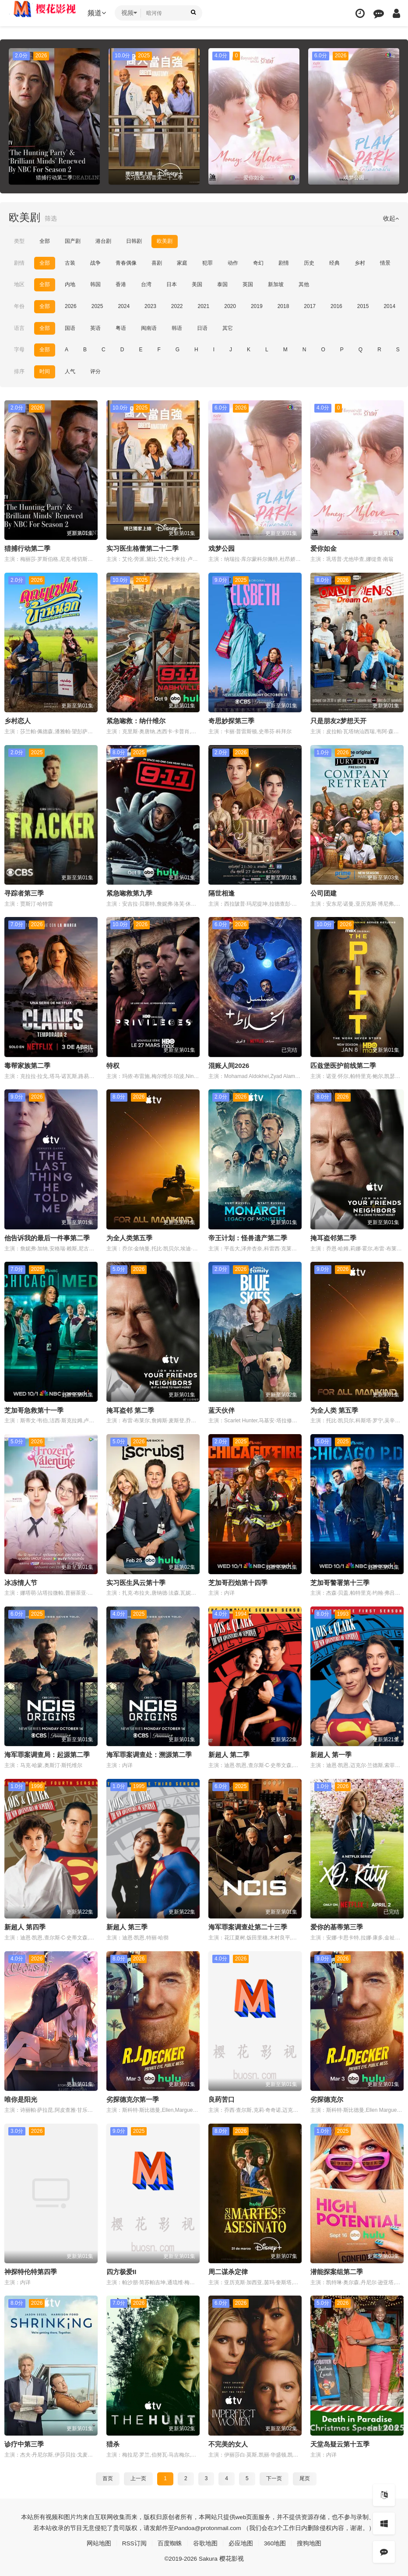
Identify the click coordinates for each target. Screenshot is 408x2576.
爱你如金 (323, 548)
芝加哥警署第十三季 (339, 1582)
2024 (124, 306)
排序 (19, 371)
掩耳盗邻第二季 (333, 1237)
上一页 (138, 2477)
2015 (363, 306)
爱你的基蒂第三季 (336, 1926)
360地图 (275, 2541)
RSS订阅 (134, 2541)
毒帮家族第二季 (27, 1065)
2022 (177, 306)
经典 (334, 263)
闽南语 (149, 328)
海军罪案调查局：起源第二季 (47, 1753)
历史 (309, 263)
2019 (257, 306)
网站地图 (98, 2541)
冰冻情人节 (20, 1582)
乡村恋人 (17, 720)
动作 (233, 263)
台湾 (146, 284)
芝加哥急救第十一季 (33, 1409)
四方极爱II (121, 2271)
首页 (107, 2477)
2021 (204, 306)
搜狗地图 (309, 2541)
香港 (121, 284)
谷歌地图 (205, 2541)
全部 (44, 241)
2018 (283, 306)
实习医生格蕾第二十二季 (142, 548)
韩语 (177, 328)
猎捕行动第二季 (27, 548)
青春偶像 (126, 263)
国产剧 (73, 241)
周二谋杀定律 (228, 2271)
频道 (97, 13)
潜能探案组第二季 (336, 2271)
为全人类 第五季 (334, 1409)
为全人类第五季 (129, 1237)
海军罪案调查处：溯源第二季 (149, 1753)
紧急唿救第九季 (129, 892)
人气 (70, 371)
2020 (230, 306)
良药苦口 (221, 2098)
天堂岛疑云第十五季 (339, 2442)
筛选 (51, 218)
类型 (19, 241)
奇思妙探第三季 (231, 720)
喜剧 (156, 263)
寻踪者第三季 (24, 892)
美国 (197, 284)
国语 (70, 328)
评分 (95, 371)
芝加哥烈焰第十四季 (237, 1582)
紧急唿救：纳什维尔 (135, 720)
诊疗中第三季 (24, 2442)
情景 (385, 263)
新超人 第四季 (25, 1926)
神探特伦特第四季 (30, 2271)
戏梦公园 (221, 548)
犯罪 (207, 263)
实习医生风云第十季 (135, 1582)
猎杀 (113, 2442)
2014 (389, 306)
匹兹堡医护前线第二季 (343, 1065)
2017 (310, 306)
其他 (304, 284)
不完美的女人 (228, 2442)
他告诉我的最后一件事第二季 (47, 1237)
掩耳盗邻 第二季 (130, 1409)
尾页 (304, 2477)
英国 (248, 284)
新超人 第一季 (331, 1753)
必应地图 (241, 2541)
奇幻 (258, 263)
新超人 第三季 (127, 1926)
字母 (19, 349)
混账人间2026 (228, 1065)
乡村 (360, 263)
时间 (44, 371)
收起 (391, 218)
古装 (70, 263)
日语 (202, 328)
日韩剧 (134, 241)
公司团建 (323, 892)
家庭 (182, 263)
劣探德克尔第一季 (132, 2098)
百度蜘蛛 (170, 2541)
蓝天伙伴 (221, 1409)
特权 (113, 1065)
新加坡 (276, 284)
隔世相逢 (221, 892)
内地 (70, 284)
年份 (19, 306)
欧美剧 (164, 241)
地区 (19, 284)
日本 (171, 284)
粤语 (121, 328)
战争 (95, 263)
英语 (95, 328)
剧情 (19, 263)
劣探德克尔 (326, 2098)
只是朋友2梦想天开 (338, 720)
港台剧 (103, 241)
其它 (227, 328)
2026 (71, 306)
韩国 (95, 284)
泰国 (222, 284)
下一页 (274, 2477)
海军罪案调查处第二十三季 (247, 1926)
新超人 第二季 (229, 1753)
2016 (336, 306)
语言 (19, 328)
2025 (97, 306)
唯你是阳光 (20, 2098)
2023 (150, 306)
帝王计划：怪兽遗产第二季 (247, 1237)
